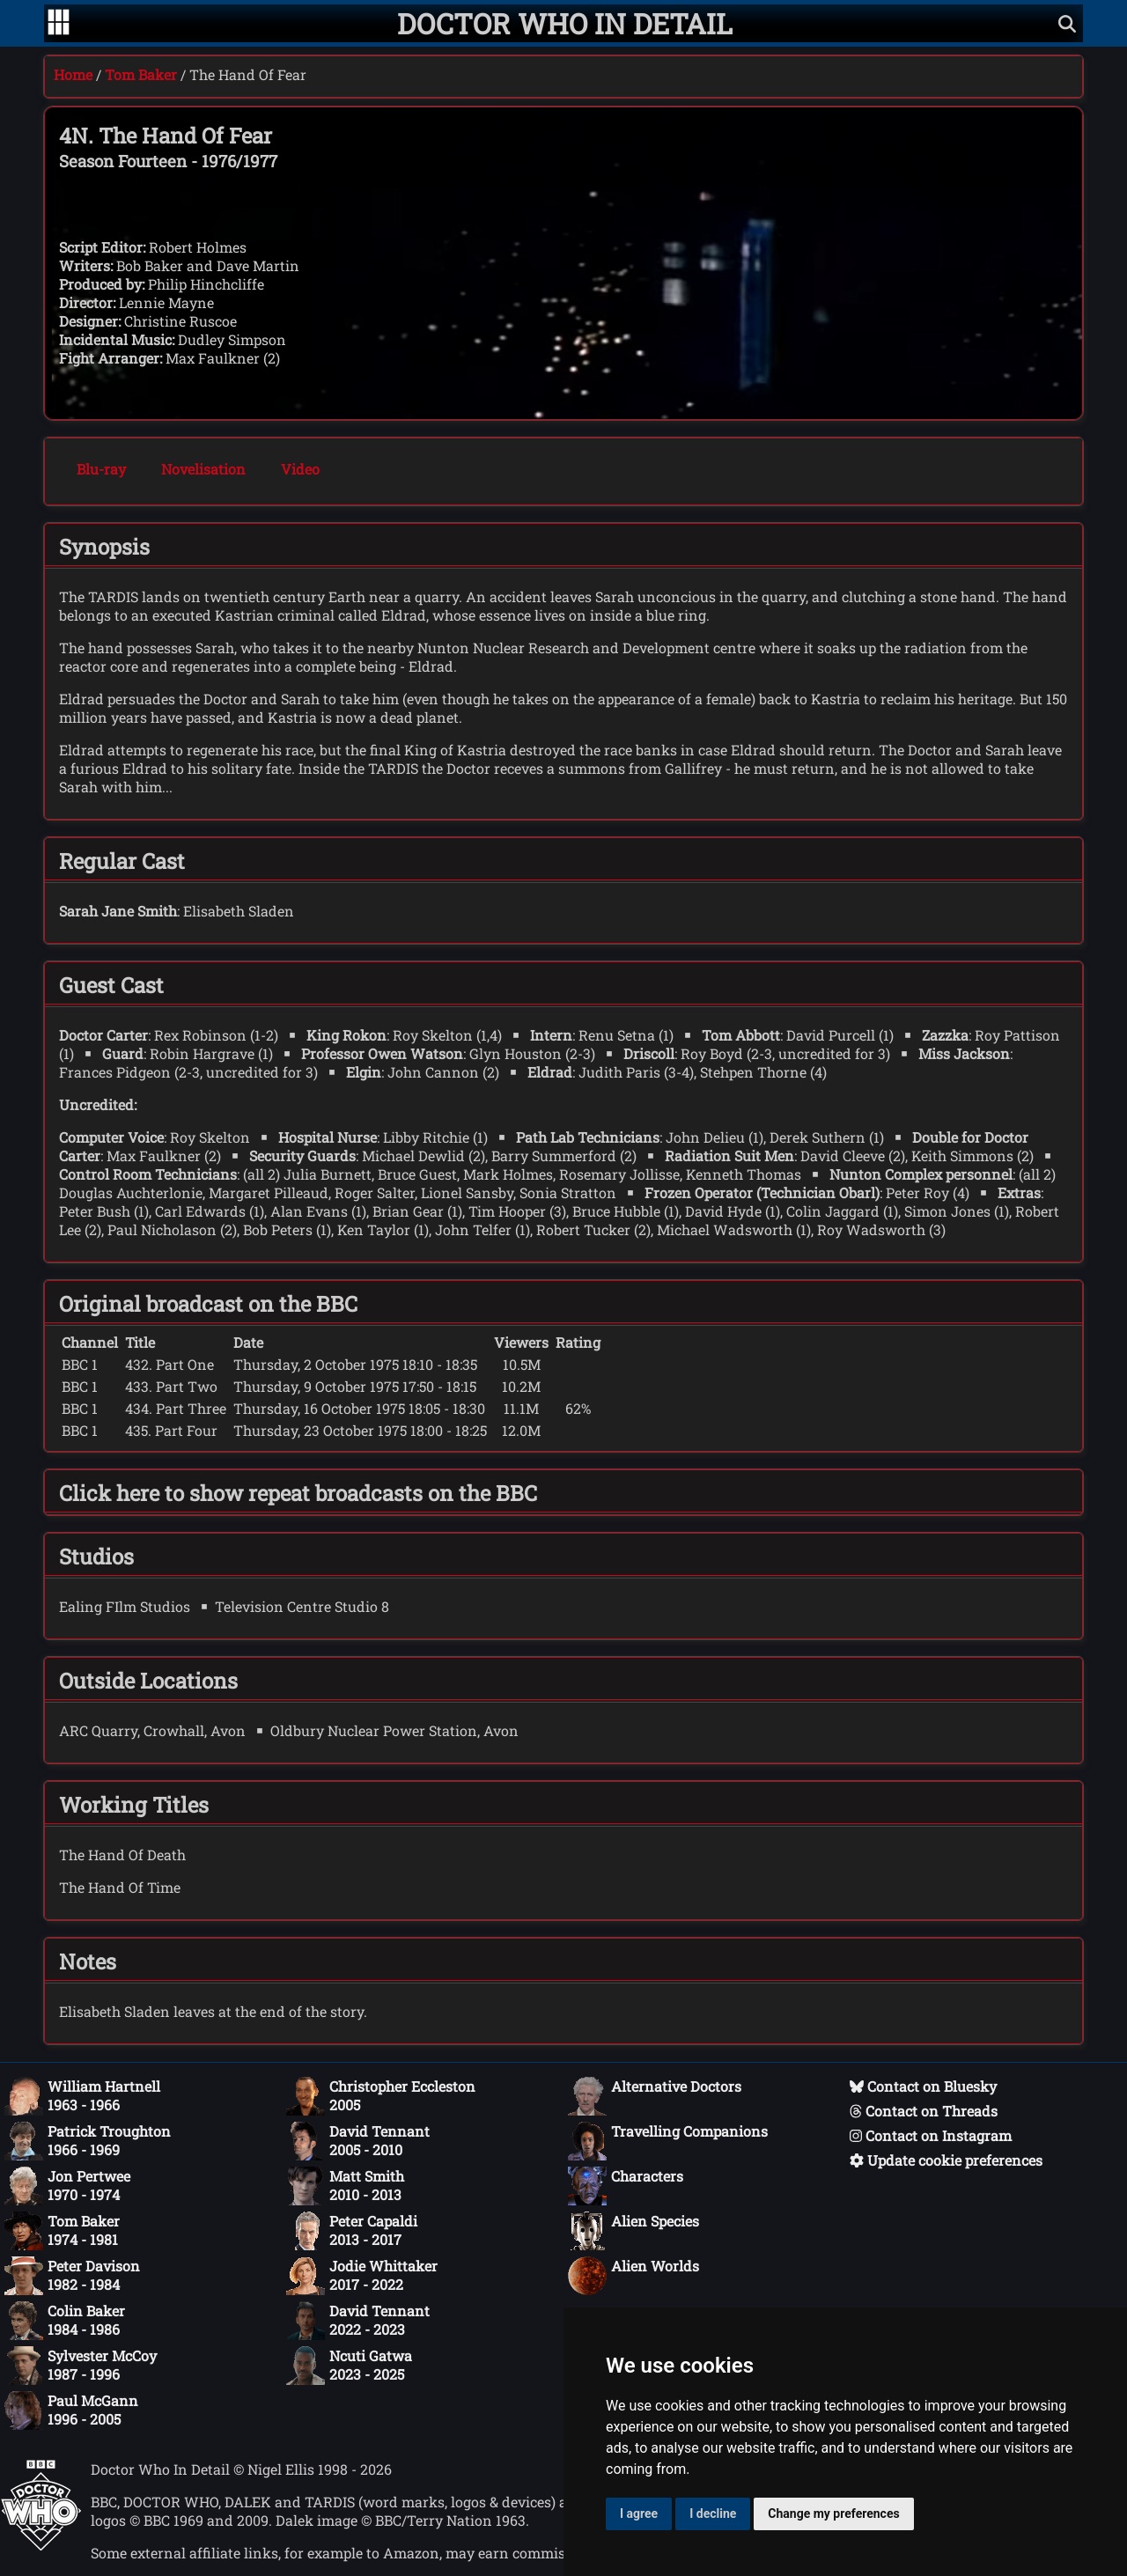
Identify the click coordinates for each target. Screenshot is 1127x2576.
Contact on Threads (924, 2110)
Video (300, 469)
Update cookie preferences (946, 2160)
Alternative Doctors (654, 2096)
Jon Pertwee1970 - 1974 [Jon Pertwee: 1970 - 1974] (67, 2186)
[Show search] (1067, 23)
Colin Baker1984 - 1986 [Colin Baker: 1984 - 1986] (64, 2320)
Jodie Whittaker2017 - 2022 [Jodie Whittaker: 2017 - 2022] (362, 2275)
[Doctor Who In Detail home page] (565, 23)
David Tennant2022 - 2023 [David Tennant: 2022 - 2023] (358, 2320)
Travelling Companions (668, 2141)
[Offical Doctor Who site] (41, 2545)
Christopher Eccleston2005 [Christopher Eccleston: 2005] (380, 2096)
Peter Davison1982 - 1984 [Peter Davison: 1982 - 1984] (72, 2275)
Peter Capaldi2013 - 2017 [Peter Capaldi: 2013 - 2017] (351, 2231)
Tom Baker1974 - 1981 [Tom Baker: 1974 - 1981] (62, 2231)
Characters (625, 2186)
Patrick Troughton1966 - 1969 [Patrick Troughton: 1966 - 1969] (87, 2141)
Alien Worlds (633, 2275)
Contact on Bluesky (923, 2086)
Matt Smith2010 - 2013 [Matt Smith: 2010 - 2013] (345, 2186)
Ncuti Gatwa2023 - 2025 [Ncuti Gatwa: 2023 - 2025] (349, 2365)
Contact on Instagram (931, 2135)
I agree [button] (639, 2513)
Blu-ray (101, 469)
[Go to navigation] (58, 24)
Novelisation (203, 469)
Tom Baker (141, 74)
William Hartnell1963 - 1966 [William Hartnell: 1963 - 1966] (82, 2096)
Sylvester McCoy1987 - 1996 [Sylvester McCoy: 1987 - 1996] (80, 2365)
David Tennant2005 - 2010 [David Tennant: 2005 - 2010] (358, 2141)
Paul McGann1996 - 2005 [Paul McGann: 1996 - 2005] (71, 2410)
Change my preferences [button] (833, 2513)
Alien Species (633, 2231)
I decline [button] (712, 2513)
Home (73, 74)
